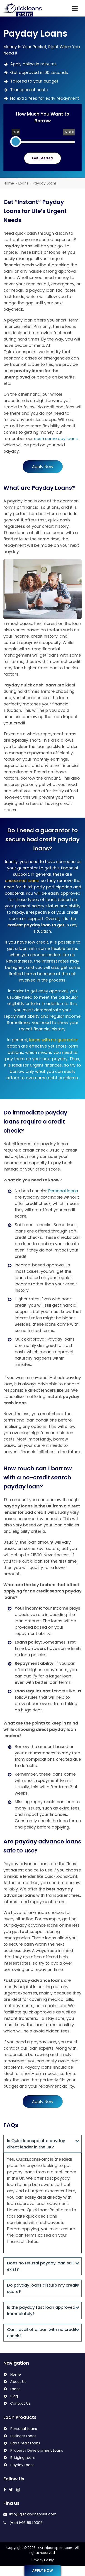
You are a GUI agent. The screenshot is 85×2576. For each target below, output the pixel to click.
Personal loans (63, 1191)
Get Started (42, 158)
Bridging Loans (23, 2457)
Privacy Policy (43, 2559)
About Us (18, 2381)
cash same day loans (56, 438)
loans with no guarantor (53, 1040)
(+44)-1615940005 (23, 2522)
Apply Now (42, 466)
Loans (15, 2388)
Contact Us (20, 2403)
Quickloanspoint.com (55, 2547)
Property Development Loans (36, 2450)
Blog (14, 2396)
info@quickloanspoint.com (29, 2514)
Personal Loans (23, 2428)
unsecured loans (22, 880)
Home (15, 2374)
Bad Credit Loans (25, 2443)
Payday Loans (22, 2464)
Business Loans (23, 2436)
